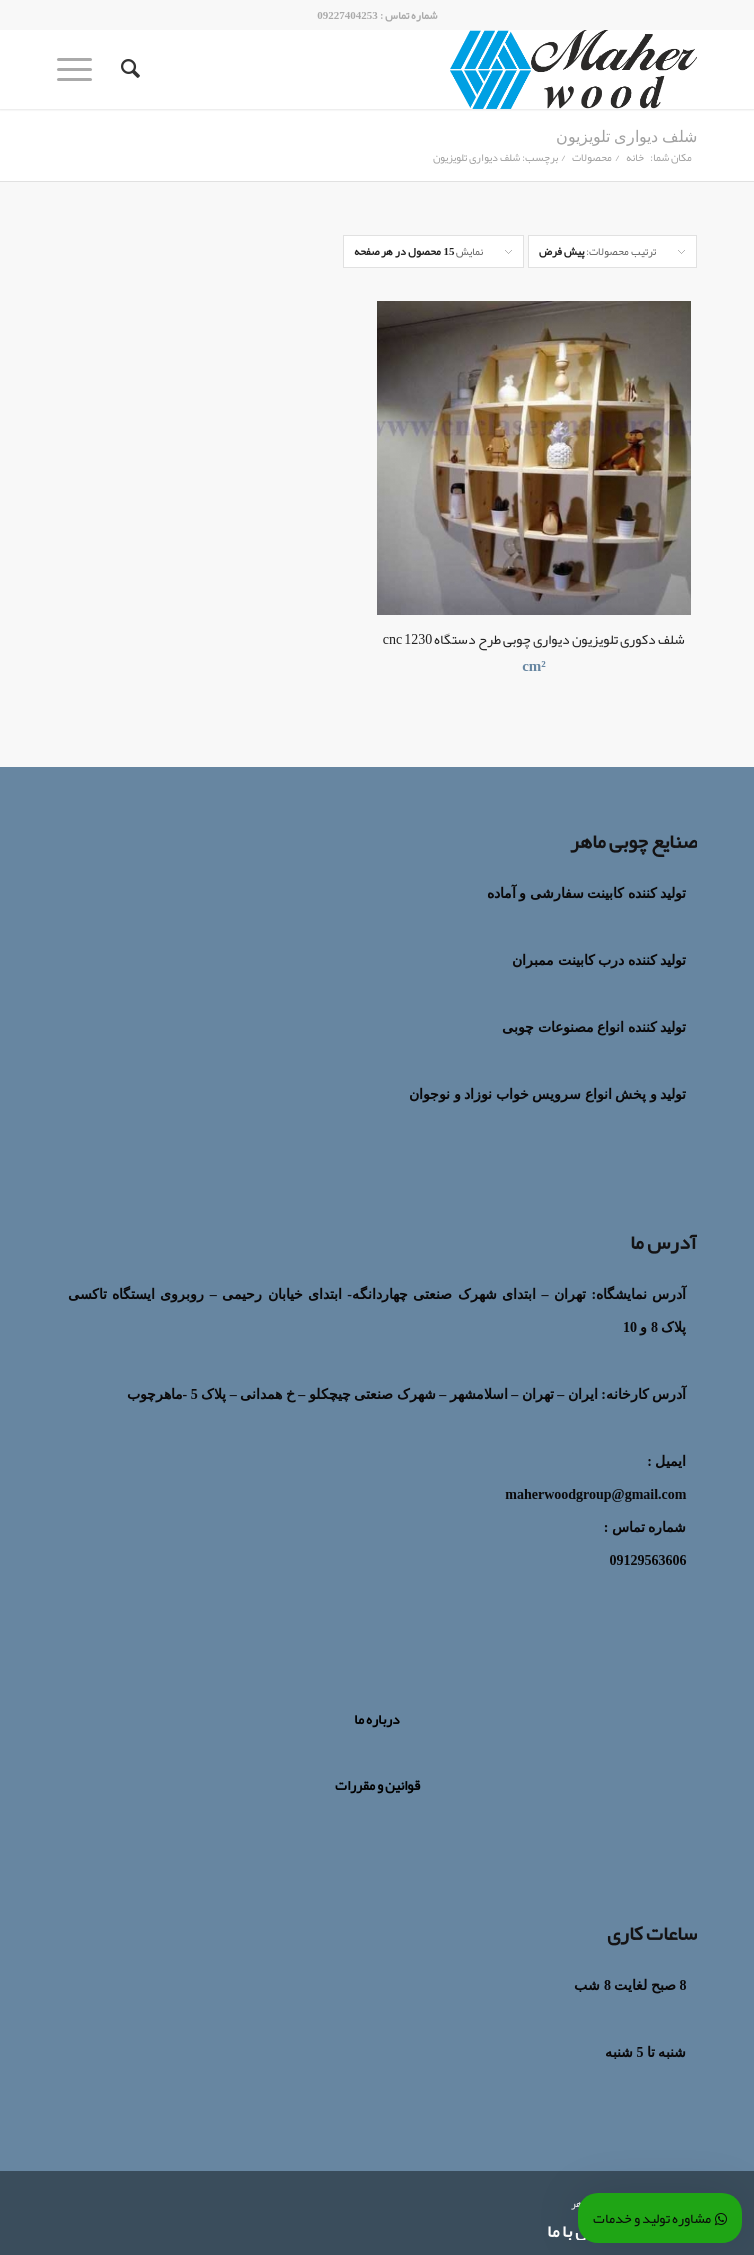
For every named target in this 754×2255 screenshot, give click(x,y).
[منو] (81, 69)
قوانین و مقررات (377, 1785)
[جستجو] (127, 69)
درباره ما (377, 1719)
